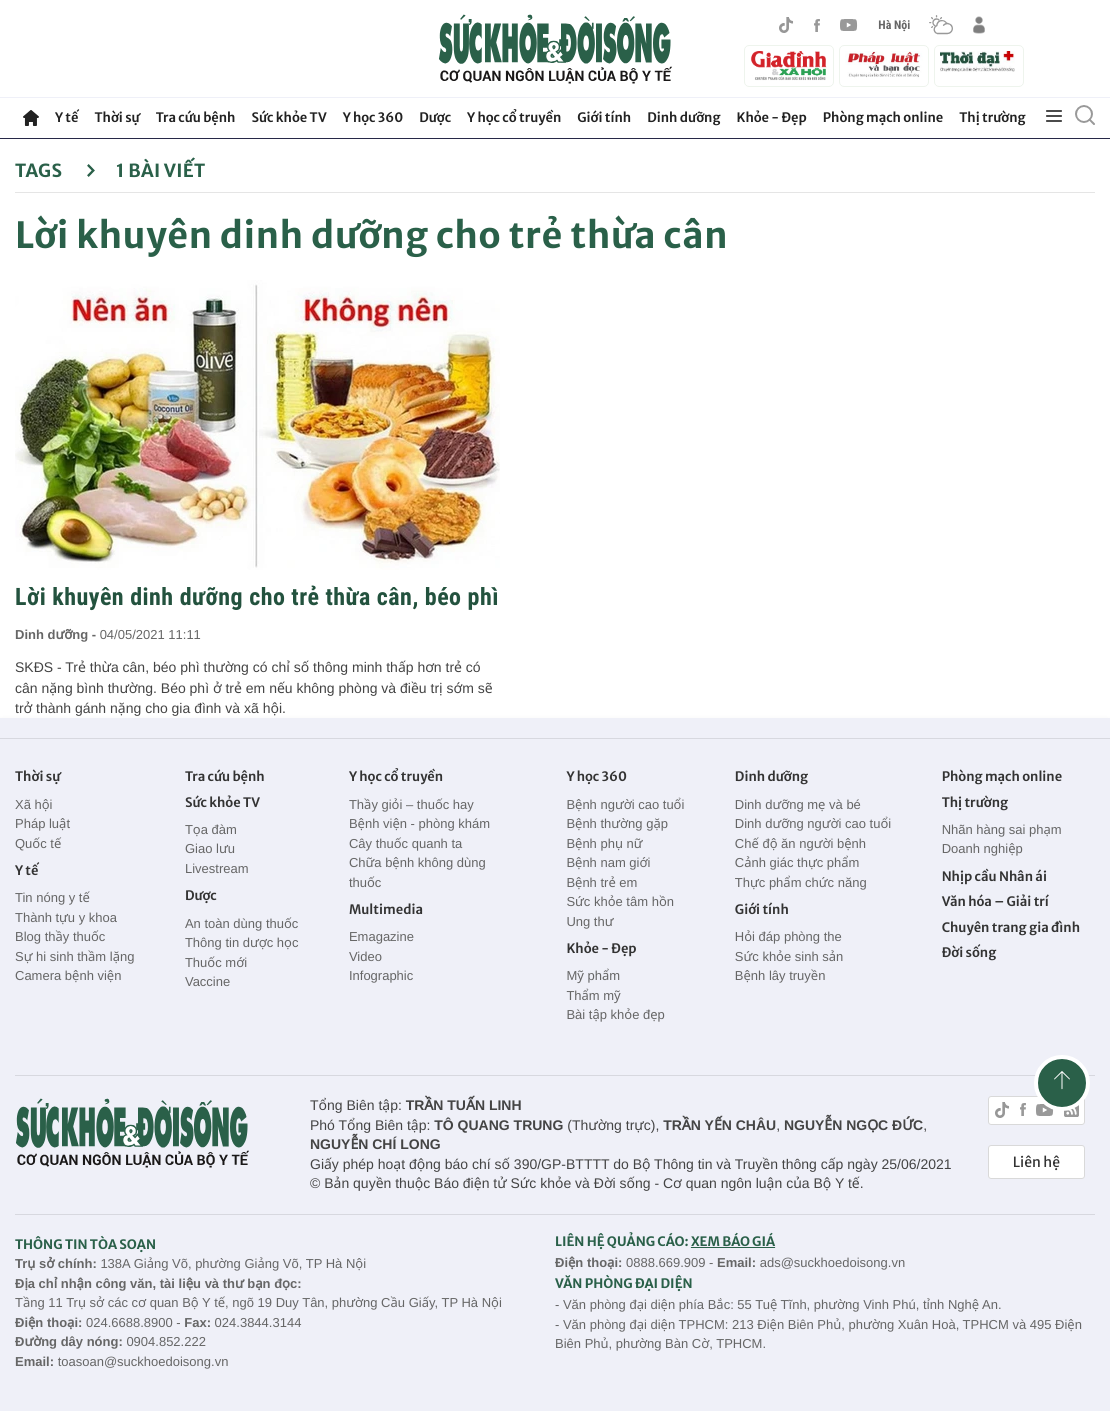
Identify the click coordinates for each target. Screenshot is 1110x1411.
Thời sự (116, 117)
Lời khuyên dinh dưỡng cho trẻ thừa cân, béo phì (257, 597)
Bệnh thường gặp (617, 823)
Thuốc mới (216, 962)
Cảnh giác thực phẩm (797, 862)
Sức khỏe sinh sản (789, 956)
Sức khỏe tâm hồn (620, 901)
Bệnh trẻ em (601, 882)
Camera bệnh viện (68, 975)
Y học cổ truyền (514, 117)
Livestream (217, 868)
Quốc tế (38, 843)
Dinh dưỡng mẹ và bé (798, 804)
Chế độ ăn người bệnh (800, 843)
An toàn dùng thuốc (241, 923)
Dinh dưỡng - (57, 634)
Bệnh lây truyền (780, 975)
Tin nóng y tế (52, 897)
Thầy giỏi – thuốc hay (411, 804)
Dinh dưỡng (683, 117)
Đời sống (969, 952)
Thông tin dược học (242, 942)
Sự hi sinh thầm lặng (74, 956)
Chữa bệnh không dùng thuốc (417, 872)
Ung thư (589, 921)
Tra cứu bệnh (196, 117)
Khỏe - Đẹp (772, 117)
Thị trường (992, 117)
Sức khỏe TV (288, 117)
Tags (55, 170)
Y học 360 (373, 117)
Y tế (66, 117)
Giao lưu (210, 848)
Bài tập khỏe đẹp (615, 1014)
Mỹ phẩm (593, 975)
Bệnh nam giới (608, 862)
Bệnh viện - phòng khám (419, 823)
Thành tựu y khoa (66, 917)
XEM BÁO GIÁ (733, 1241)
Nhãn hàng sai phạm (1002, 829)
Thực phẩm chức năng (801, 882)
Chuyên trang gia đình (1011, 927)
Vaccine (207, 981)
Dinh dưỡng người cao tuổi (813, 823)
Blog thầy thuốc (60, 936)
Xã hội (34, 804)
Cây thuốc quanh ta (405, 843)
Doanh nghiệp (982, 848)
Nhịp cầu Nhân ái (994, 876)
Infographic (381, 975)
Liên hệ (1036, 1162)
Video (365, 956)
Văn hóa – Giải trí (995, 901)
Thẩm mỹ (593, 995)
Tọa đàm (211, 829)
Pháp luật (42, 823)
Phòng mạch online (883, 117)
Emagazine (381, 936)
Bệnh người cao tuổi (625, 804)
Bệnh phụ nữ (604, 843)
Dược (435, 117)
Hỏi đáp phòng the (788, 936)
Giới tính (604, 117)
